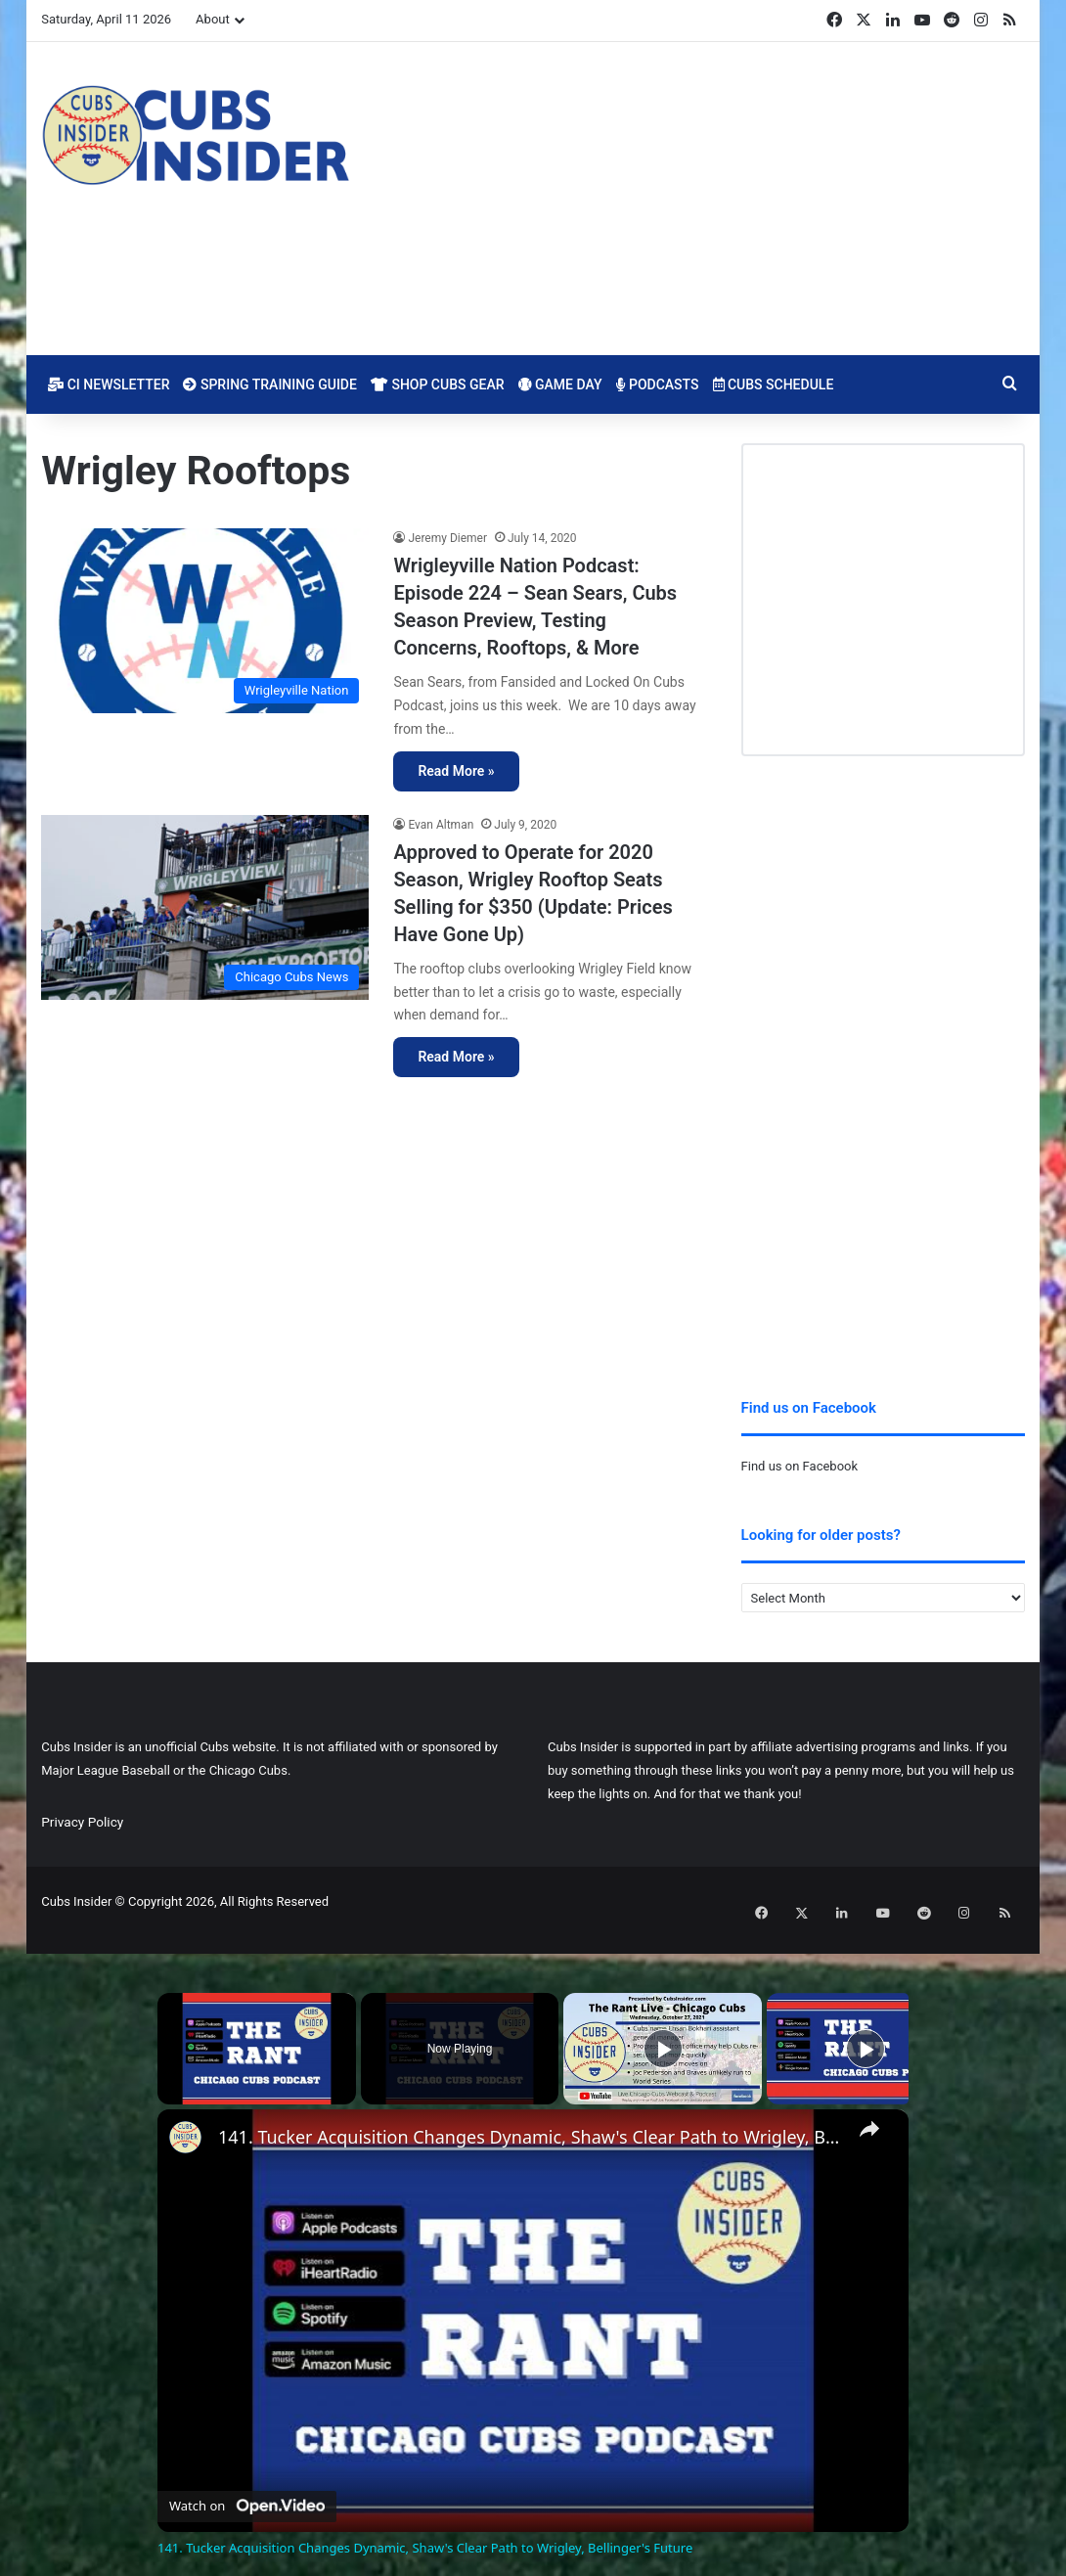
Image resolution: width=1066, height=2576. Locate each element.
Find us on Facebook (799, 1466)
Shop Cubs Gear (438, 384)
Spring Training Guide (269, 384)
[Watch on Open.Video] (246, 2486)
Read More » (456, 771)
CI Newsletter (108, 384)
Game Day (560, 384)
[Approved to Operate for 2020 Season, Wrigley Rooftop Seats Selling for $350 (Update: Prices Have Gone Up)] (205, 907)
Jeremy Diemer (447, 538)
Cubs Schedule (773, 384)
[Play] (663, 2032)
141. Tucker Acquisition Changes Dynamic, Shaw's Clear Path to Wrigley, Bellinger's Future (530, 2120)
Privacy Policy (82, 1822)
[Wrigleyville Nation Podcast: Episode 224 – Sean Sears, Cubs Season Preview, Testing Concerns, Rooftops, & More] (205, 620)
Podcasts (657, 384)
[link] (188, 2124)
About (213, 19)
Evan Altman (440, 825)
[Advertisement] (702, 199)
